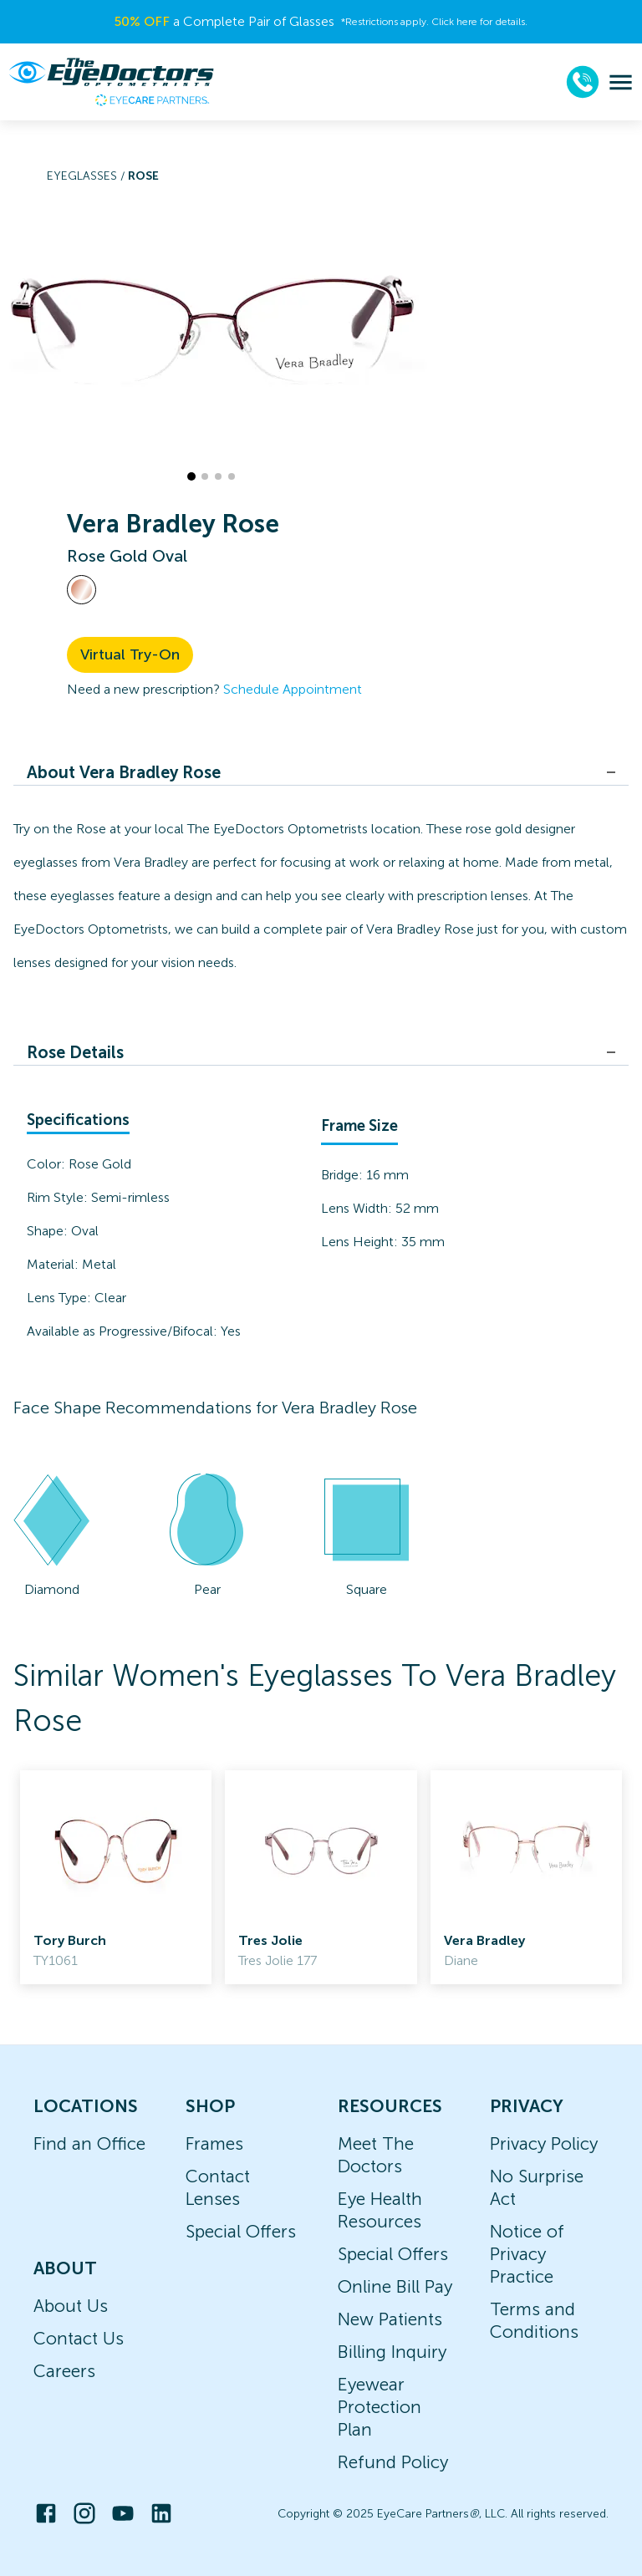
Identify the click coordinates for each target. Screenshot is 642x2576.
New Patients (390, 2319)
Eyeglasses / (87, 176)
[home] (111, 82)
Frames (214, 2143)
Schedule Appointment (292, 689)
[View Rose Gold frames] (81, 589)
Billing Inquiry (392, 2351)
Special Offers (241, 2231)
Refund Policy (393, 2461)
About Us (70, 2305)
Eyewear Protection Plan (379, 2407)
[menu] (620, 82)
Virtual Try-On (130, 654)
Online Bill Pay (395, 2286)
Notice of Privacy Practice (527, 2254)
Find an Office (89, 2143)
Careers (64, 2370)
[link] (115, 1877)
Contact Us (78, 2338)
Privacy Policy (544, 2143)
